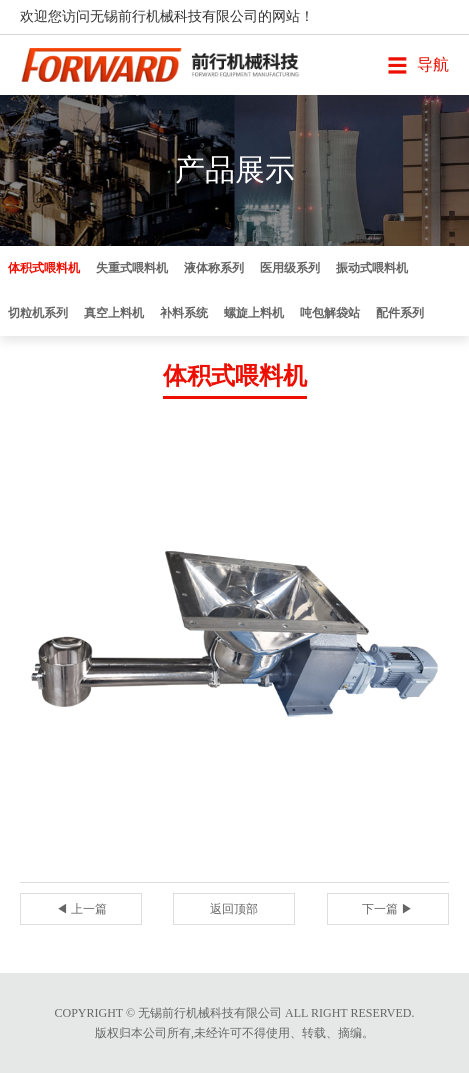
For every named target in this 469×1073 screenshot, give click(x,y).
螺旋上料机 (254, 313)
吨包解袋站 (330, 313)
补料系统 (184, 313)
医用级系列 (290, 268)
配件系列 (400, 313)
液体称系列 (214, 268)
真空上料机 (114, 313)
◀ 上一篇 (81, 909)
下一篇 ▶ (387, 909)
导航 (433, 64)
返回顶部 (234, 909)
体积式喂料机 (44, 268)
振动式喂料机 (372, 268)
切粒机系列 (38, 313)
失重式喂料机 (132, 268)
